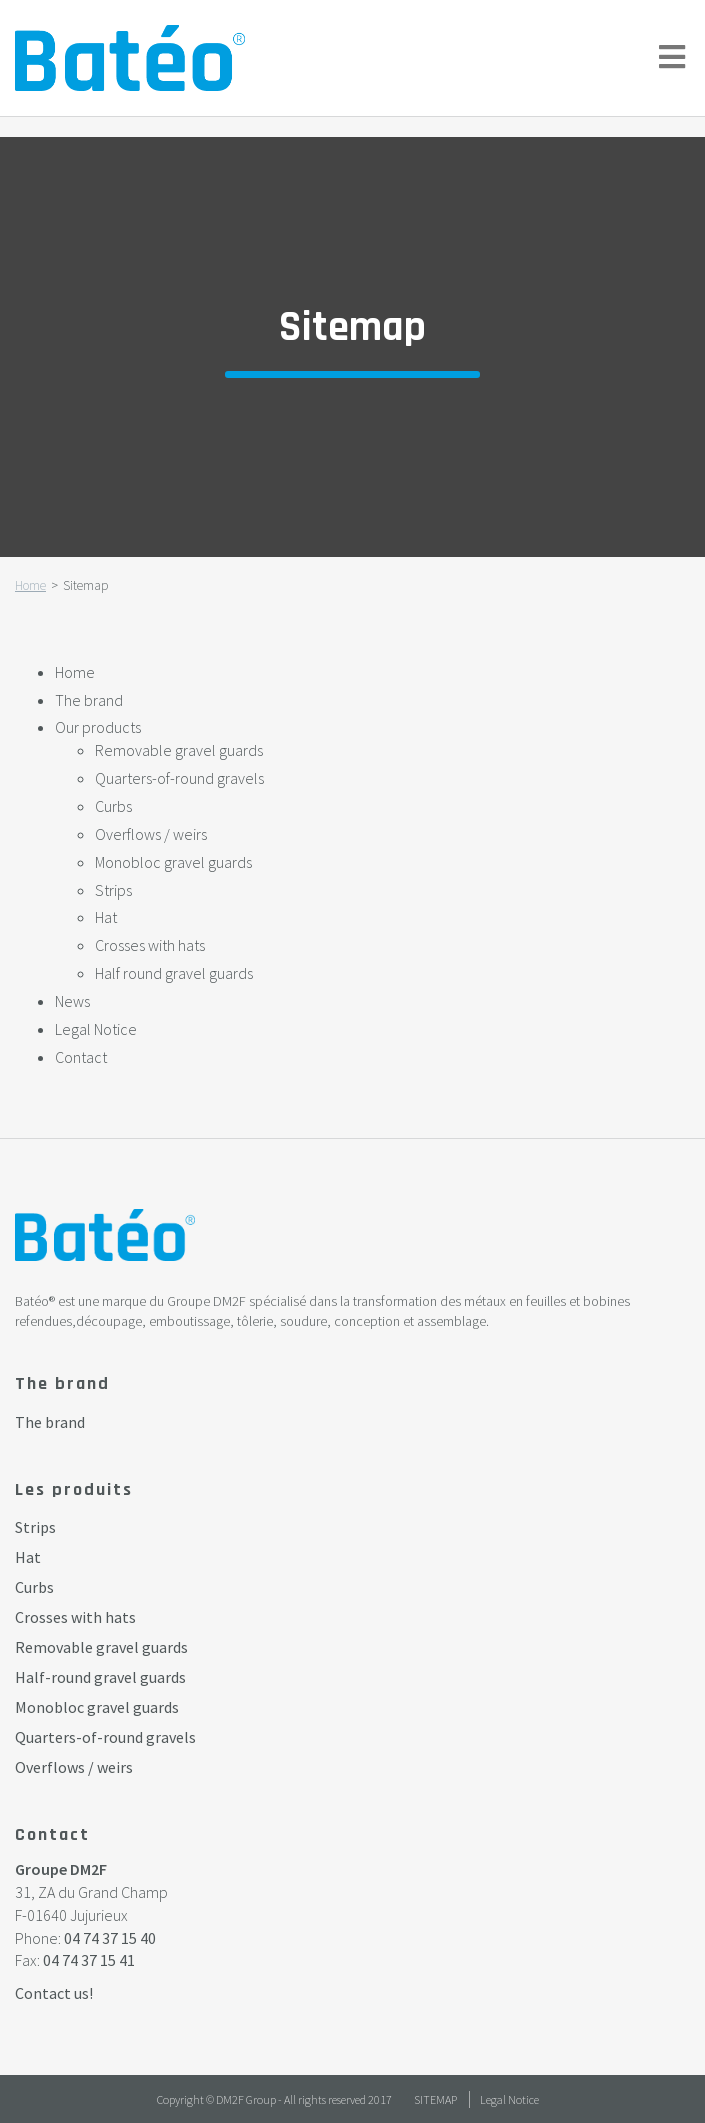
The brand (89, 700)
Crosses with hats (150, 945)
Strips (113, 890)
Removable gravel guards (179, 750)
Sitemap (435, 2099)
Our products (98, 727)
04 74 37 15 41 (89, 1960)
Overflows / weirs (151, 834)
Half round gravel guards (174, 973)
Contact (81, 1057)
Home (30, 585)
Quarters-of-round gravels (179, 778)
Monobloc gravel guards (173, 862)
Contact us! (54, 1993)
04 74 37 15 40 (110, 1938)
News (72, 1001)
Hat (106, 917)
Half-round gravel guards (100, 1677)
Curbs (113, 806)
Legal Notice (96, 1029)
